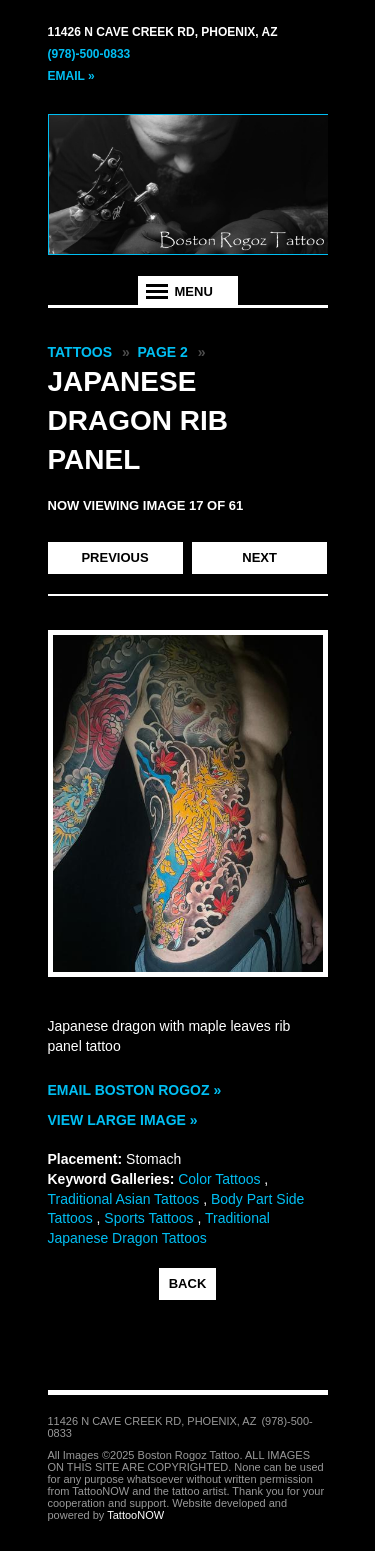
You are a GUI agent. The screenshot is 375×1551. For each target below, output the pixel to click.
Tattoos (80, 352)
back (188, 1283)
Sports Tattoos (148, 1218)
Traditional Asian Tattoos (124, 1199)
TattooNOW (135, 1515)
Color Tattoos (219, 1179)
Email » (71, 76)
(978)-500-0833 (89, 54)
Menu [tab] (194, 291)
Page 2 (163, 352)
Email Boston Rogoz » (135, 1090)
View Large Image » (123, 1120)
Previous (114, 557)
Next (259, 557)
